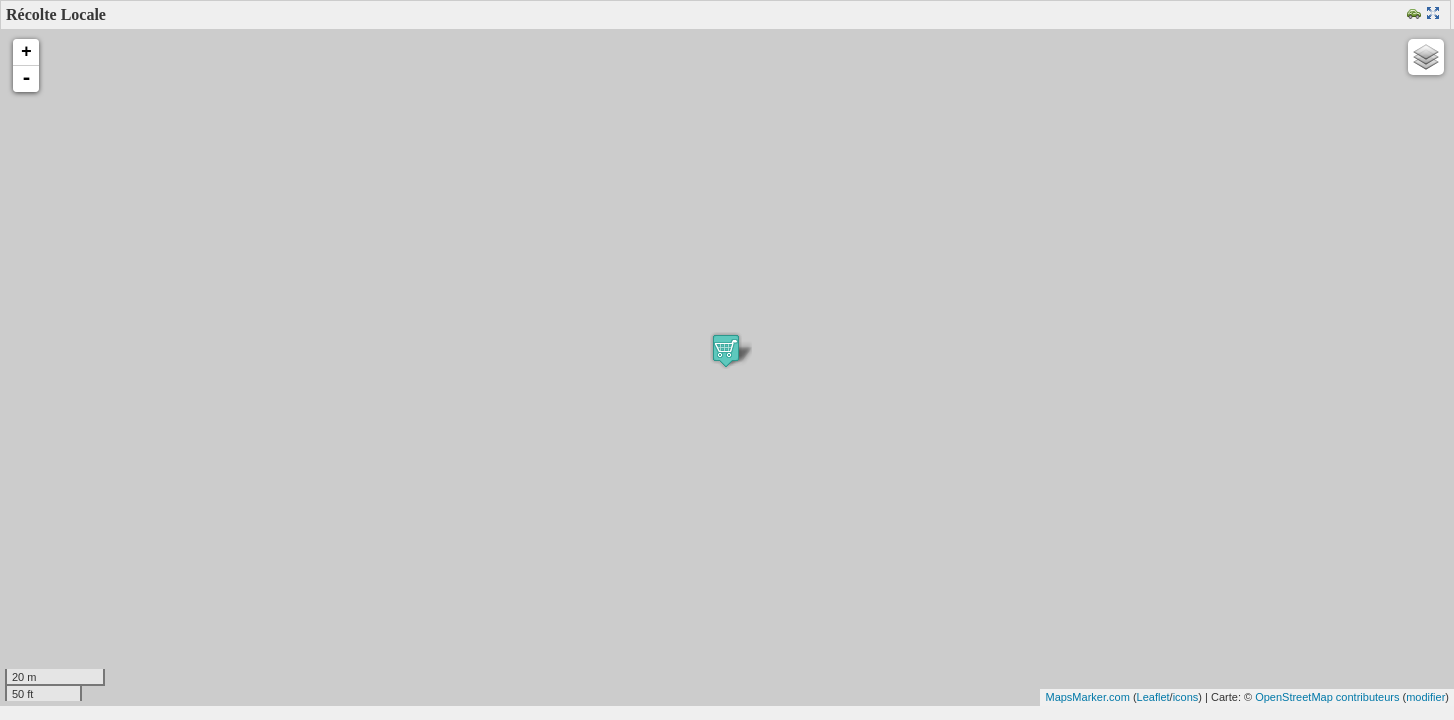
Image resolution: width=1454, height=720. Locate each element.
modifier (1425, 697)
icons (1186, 697)
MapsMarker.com (1087, 697)
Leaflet (1153, 697)
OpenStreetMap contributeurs (1327, 697)
